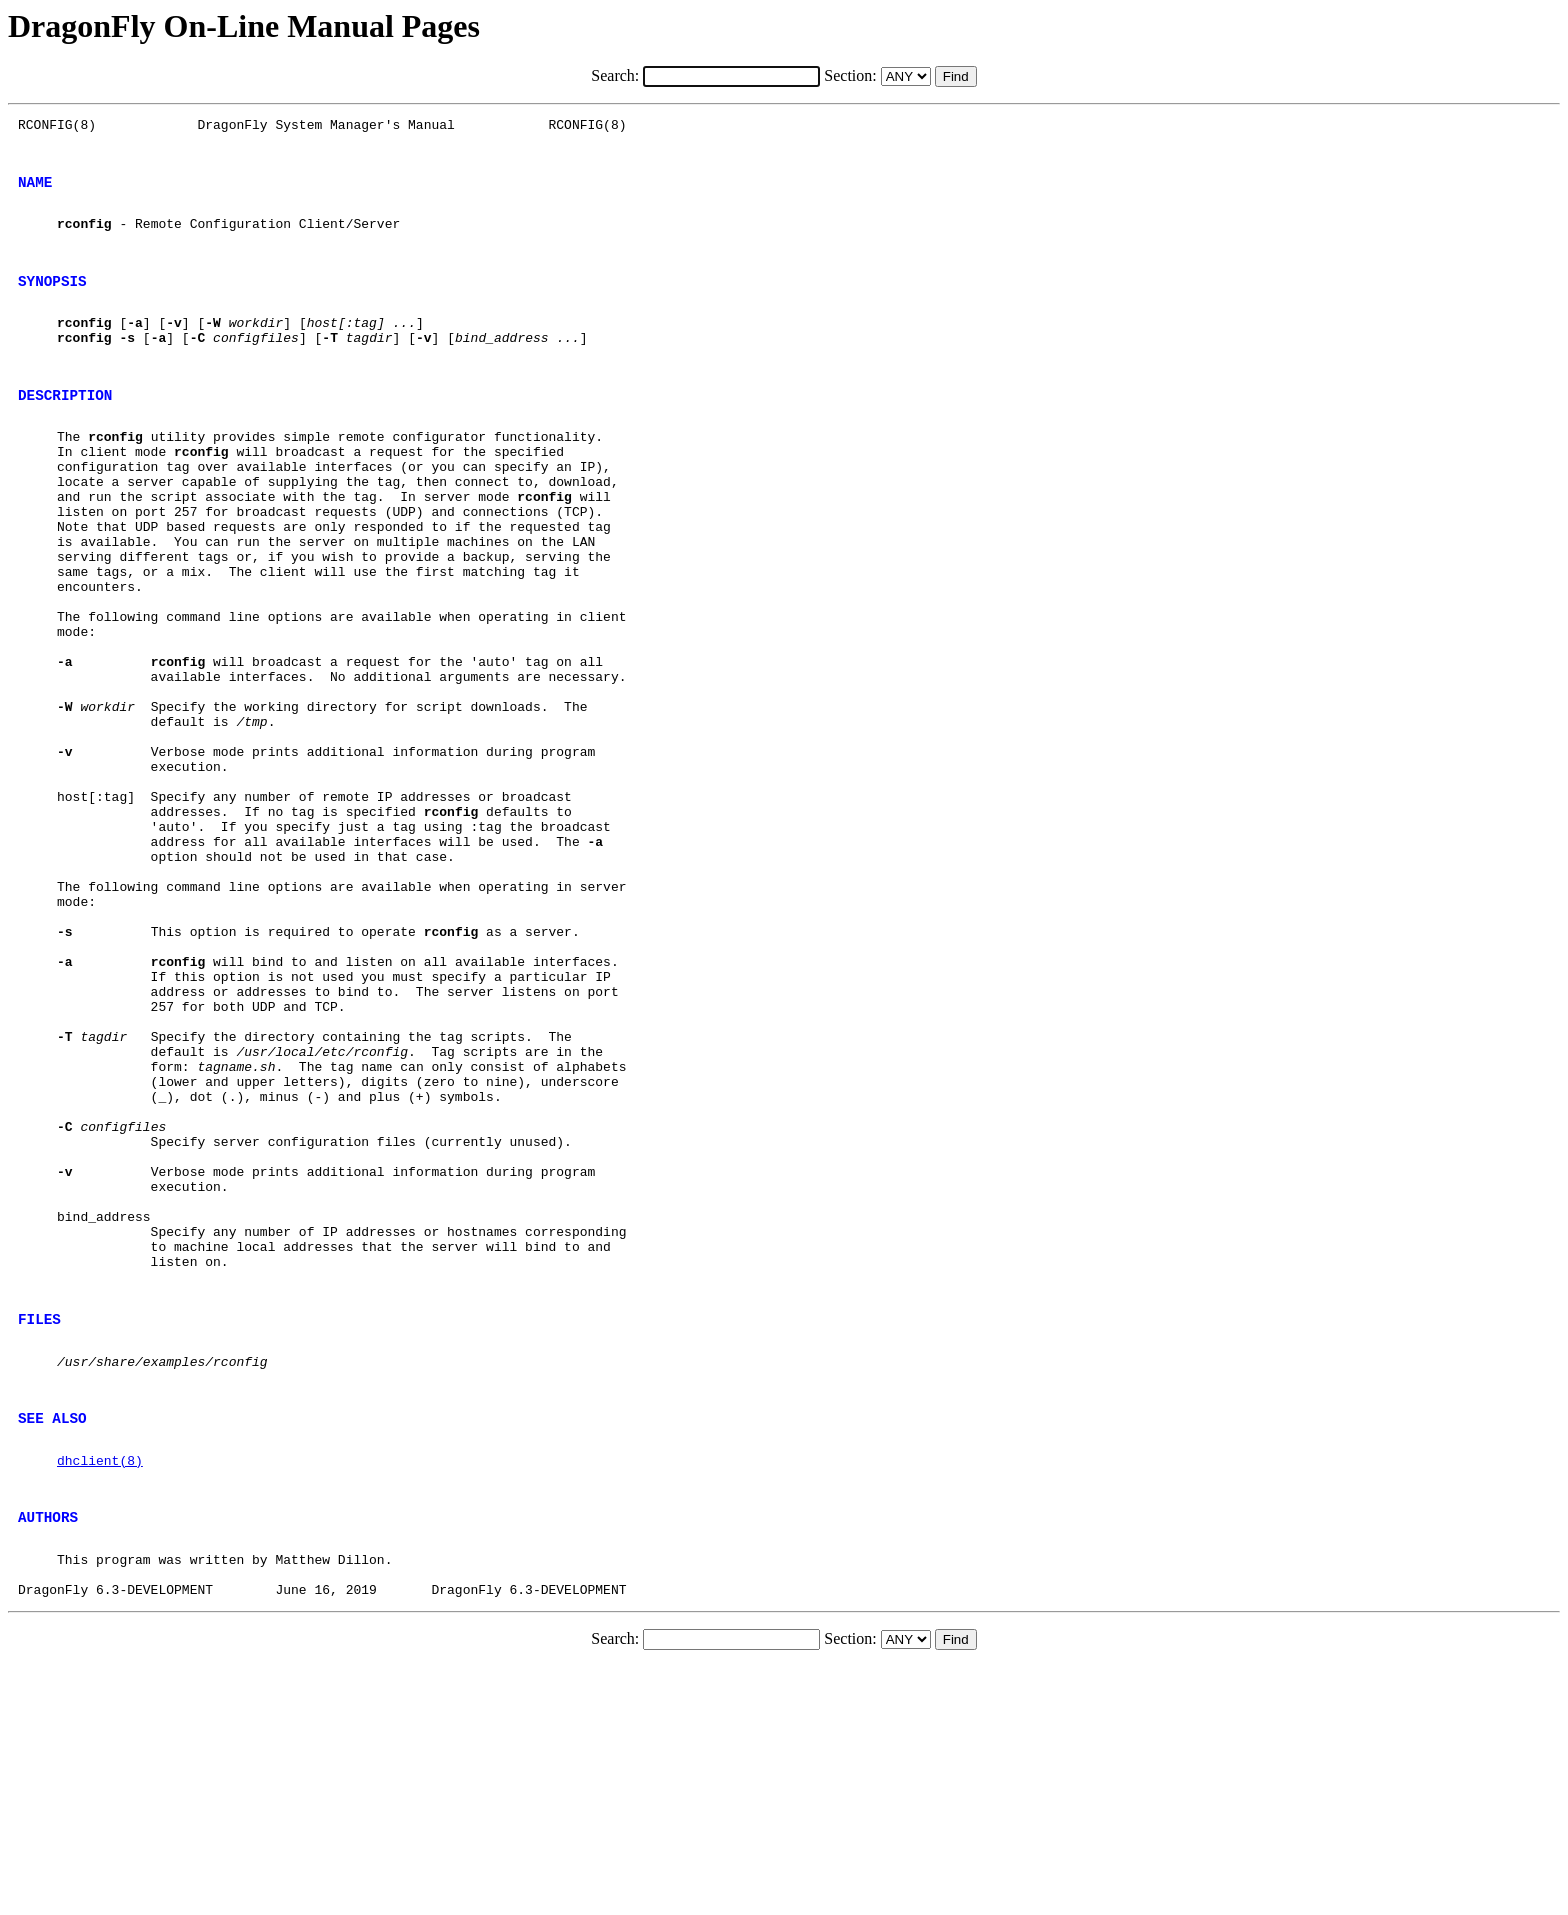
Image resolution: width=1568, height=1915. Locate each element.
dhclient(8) (100, 1691)
